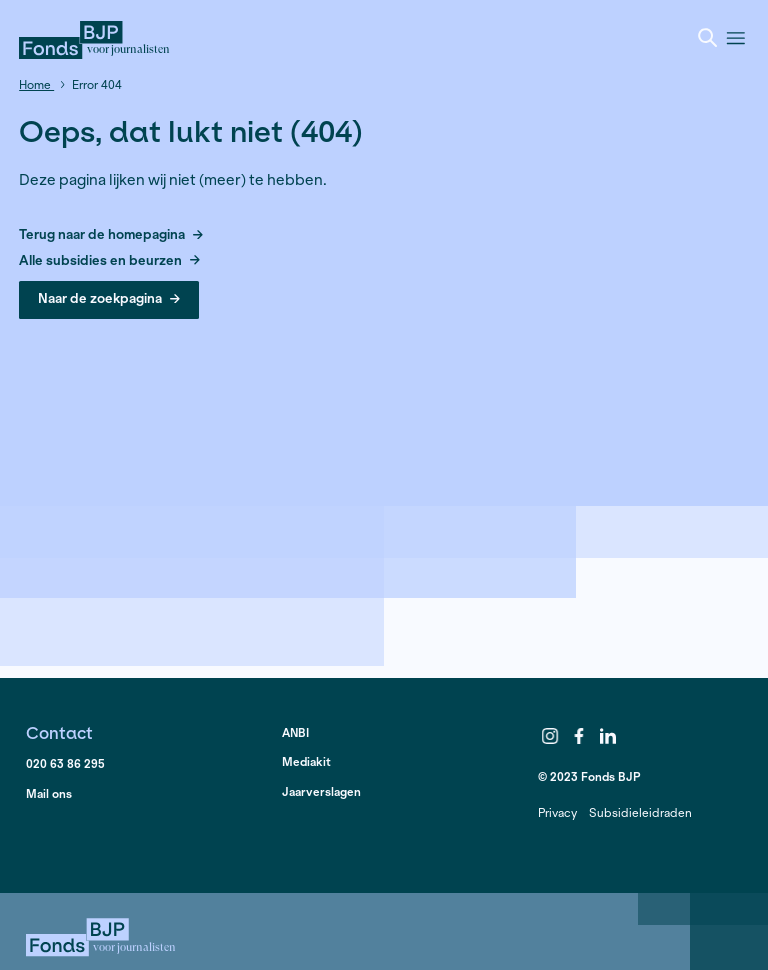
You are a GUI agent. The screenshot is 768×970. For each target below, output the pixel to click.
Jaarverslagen (321, 791)
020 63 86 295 (65, 763)
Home (36, 84)
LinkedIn (608, 736)
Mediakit (306, 761)
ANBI (295, 732)
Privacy (557, 812)
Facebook (579, 736)
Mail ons (49, 793)
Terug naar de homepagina (111, 235)
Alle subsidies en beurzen (109, 261)
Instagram (551, 736)
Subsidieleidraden (640, 812)
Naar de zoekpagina (109, 298)
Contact (59, 732)
